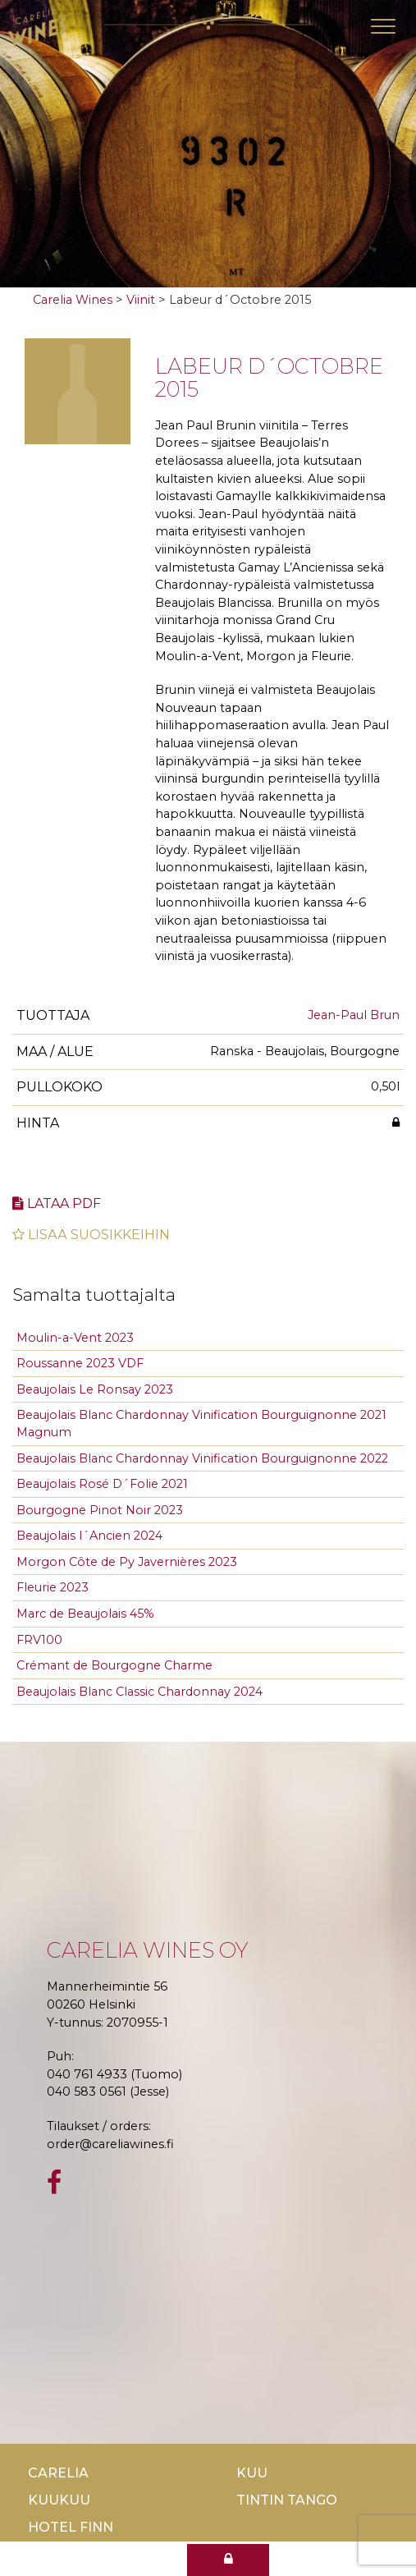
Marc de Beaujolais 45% (85, 1613)
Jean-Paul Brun (354, 1015)
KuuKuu (59, 2500)
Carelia (58, 2473)
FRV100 (39, 1639)
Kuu (251, 2473)
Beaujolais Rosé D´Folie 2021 (102, 1483)
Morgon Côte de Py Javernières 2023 (126, 1561)
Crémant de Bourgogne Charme (114, 1665)
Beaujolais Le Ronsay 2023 (94, 1389)
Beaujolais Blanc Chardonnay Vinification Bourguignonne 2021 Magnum (201, 1423)
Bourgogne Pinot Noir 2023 (99, 1510)
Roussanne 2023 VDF (80, 1363)
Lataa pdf (56, 1203)
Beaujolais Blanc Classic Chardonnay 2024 (139, 1691)
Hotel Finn (70, 2527)
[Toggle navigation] (383, 26)
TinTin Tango (286, 2500)
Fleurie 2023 (52, 1587)
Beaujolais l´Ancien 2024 (89, 1535)
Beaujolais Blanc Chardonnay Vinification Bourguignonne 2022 (202, 1458)
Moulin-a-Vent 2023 (75, 1337)
